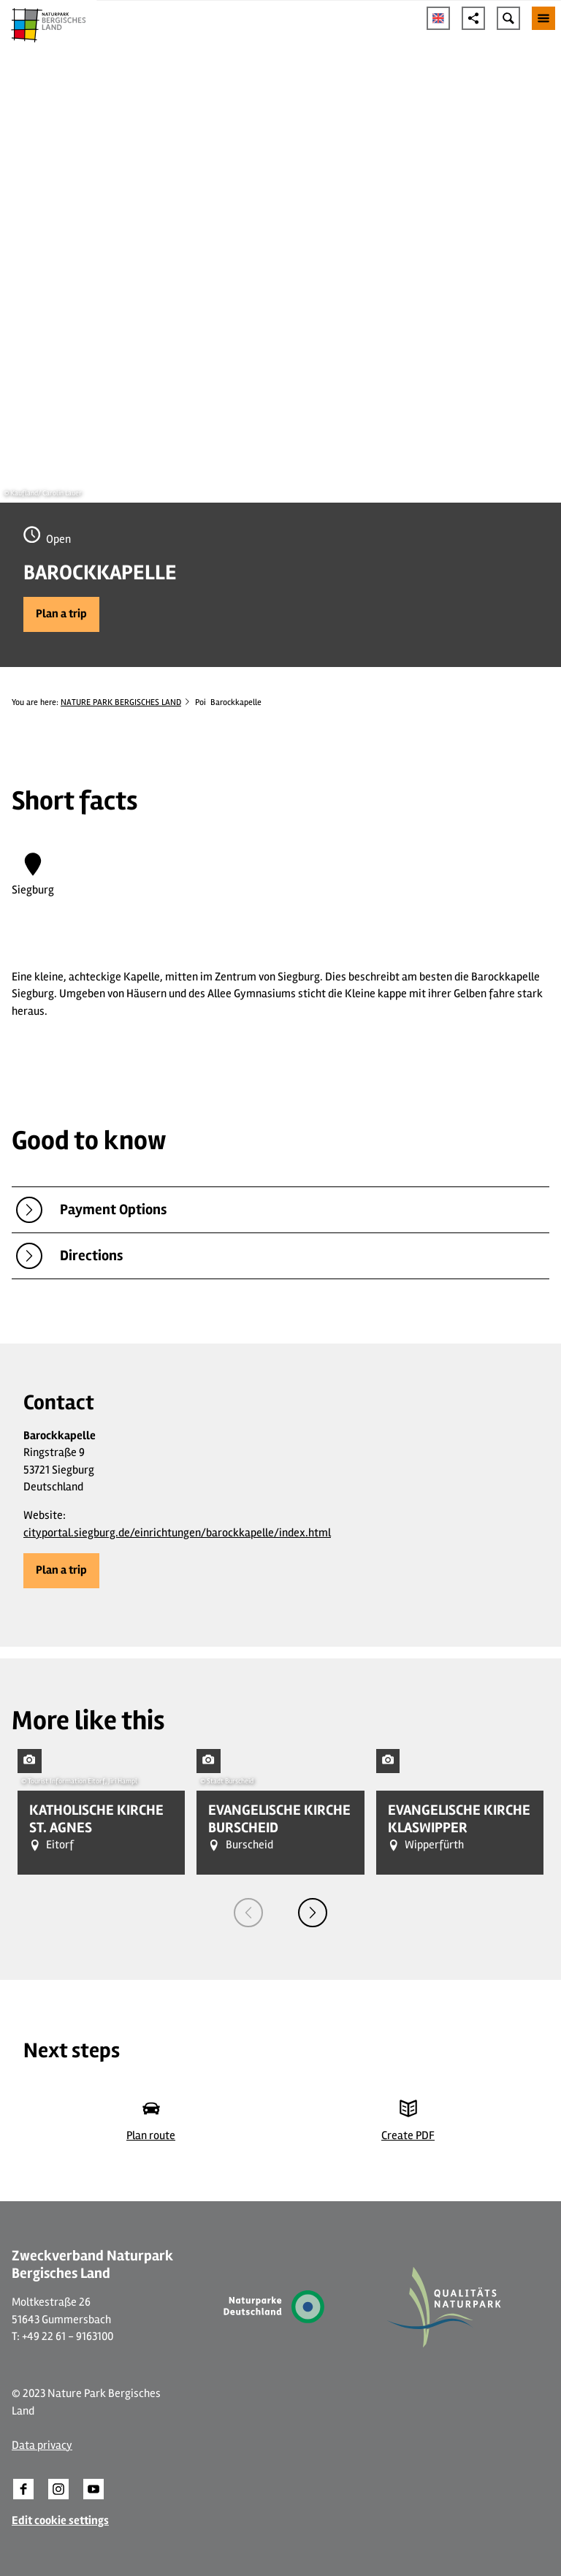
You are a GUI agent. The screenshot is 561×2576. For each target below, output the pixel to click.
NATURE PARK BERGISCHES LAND (121, 702)
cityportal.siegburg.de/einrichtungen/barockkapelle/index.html (177, 1532)
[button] (61, 614)
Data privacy (42, 2445)
